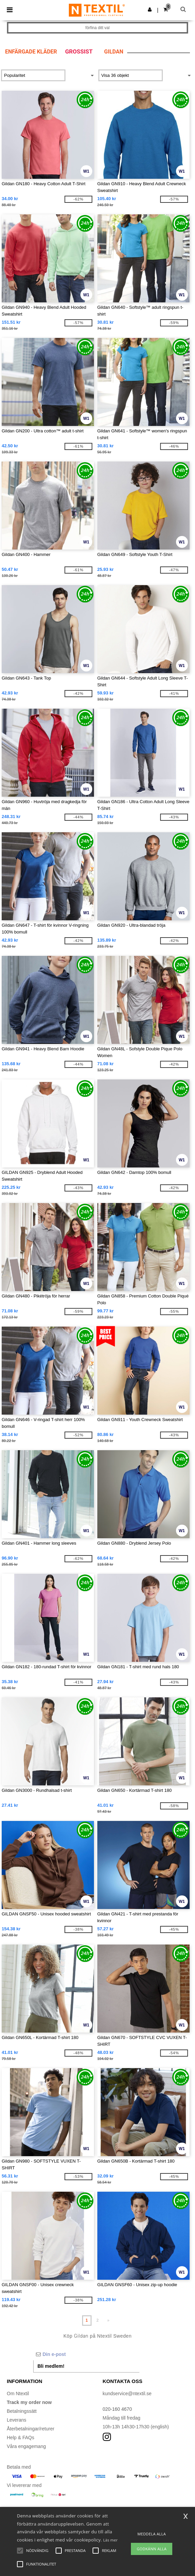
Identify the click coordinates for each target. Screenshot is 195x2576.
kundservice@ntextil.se (127, 2393)
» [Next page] (108, 2320)
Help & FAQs (20, 2437)
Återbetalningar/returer (30, 2428)
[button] (150, 9)
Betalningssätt (22, 2411)
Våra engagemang (26, 2446)
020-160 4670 (117, 2409)
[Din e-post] (86, 2354)
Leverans (16, 2420)
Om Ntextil (18, 2393)
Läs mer (110, 2539)
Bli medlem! (51, 2366)
